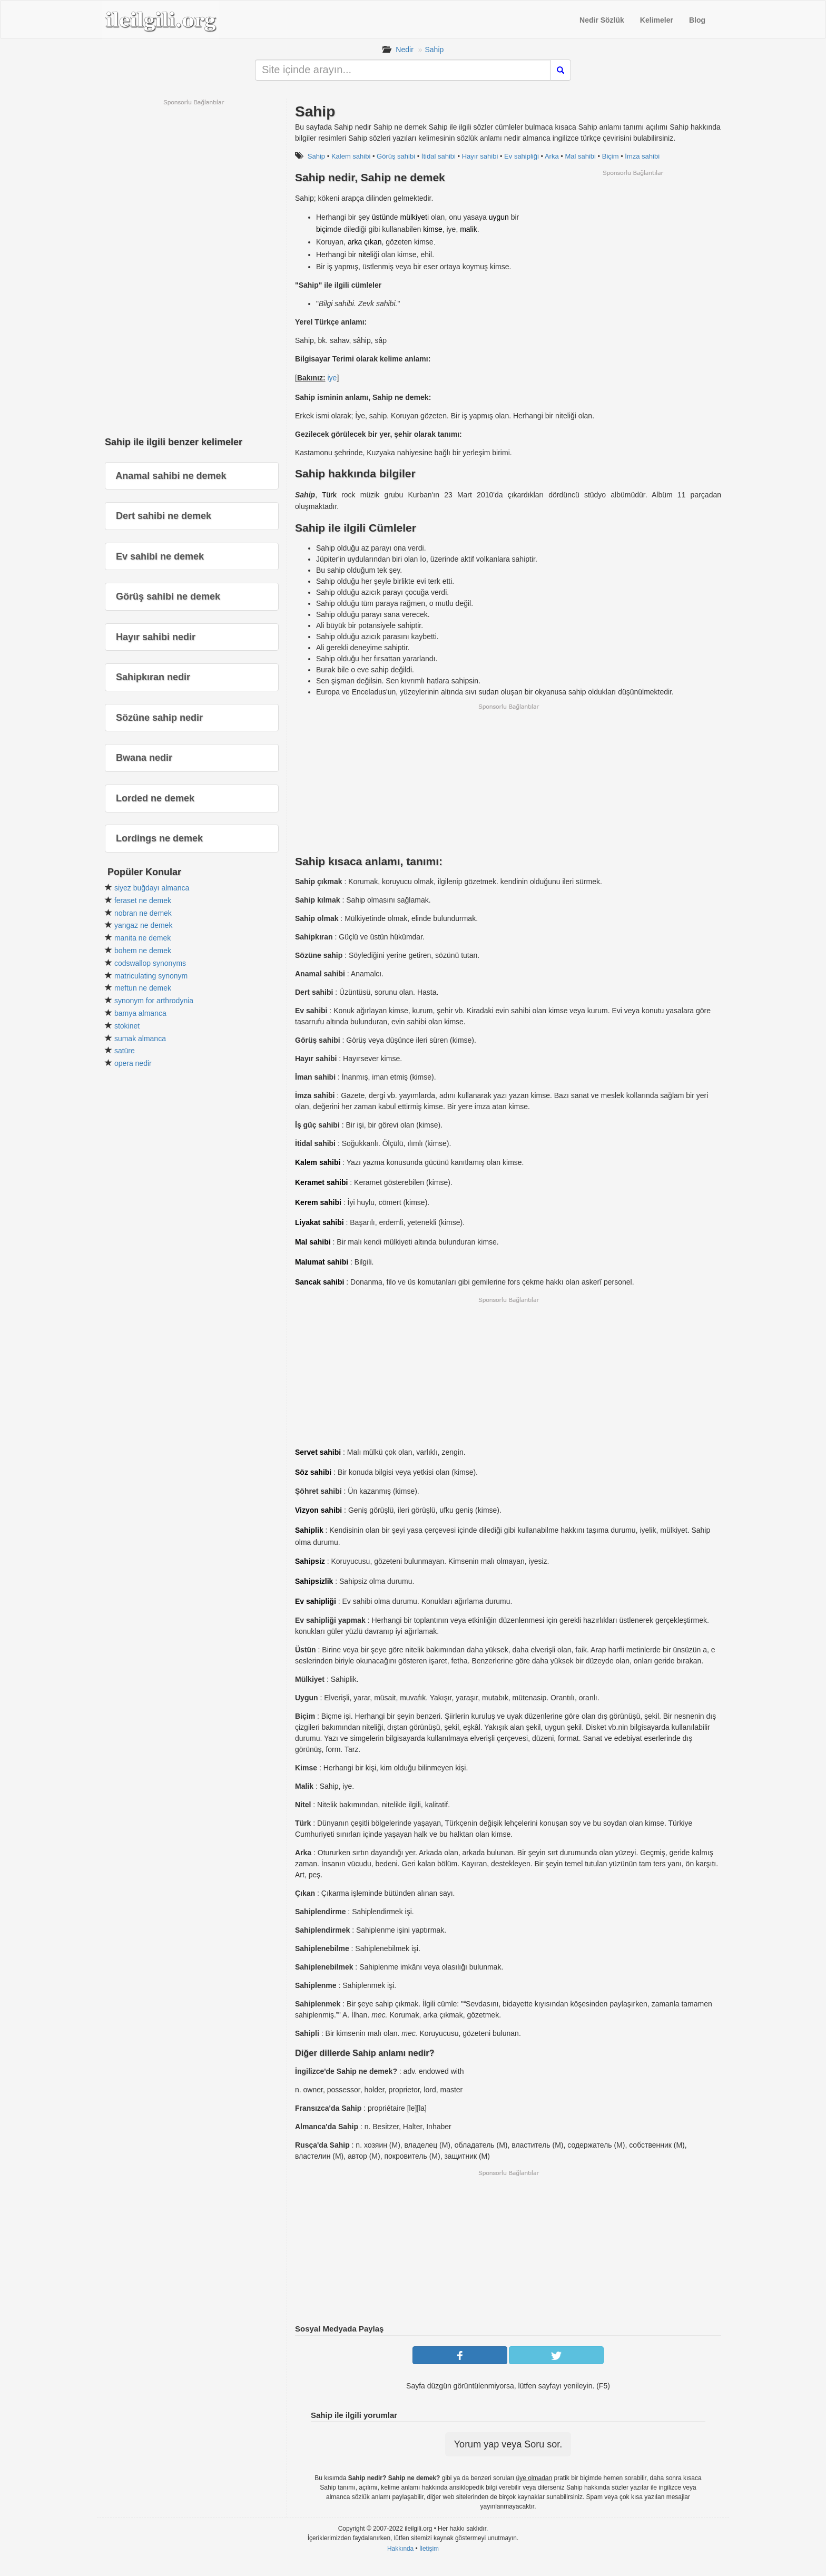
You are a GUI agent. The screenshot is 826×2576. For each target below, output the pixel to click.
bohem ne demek (142, 950)
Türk (329, 495)
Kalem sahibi (350, 156)
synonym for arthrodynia (153, 1000)
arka (355, 242)
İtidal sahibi (438, 156)
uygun (499, 217)
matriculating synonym (151, 976)
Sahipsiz (310, 1561)
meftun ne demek (142, 988)
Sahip (434, 49)
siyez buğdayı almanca (151, 888)
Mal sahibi (580, 156)
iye (332, 378)
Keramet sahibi (321, 1182)
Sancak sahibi (319, 1282)
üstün (381, 217)
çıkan (372, 242)
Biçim (610, 156)
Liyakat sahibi (319, 1222)
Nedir (404, 49)
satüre (124, 1050)
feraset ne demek (142, 900)
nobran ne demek (143, 913)
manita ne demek (142, 938)
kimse (432, 229)
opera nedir (133, 1063)
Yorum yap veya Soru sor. (508, 2444)
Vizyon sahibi (318, 1510)
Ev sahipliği (521, 156)
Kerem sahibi (318, 1202)
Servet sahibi (318, 1452)
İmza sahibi (642, 156)
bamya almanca (140, 1013)
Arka (552, 156)
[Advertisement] (632, 251)
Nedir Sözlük (601, 20)
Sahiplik (309, 1530)
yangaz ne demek (143, 925)
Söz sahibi (313, 1472)
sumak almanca (140, 1038)
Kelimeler (656, 20)
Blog (697, 20)
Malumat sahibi (321, 1262)
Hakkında (400, 2548)
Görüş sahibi (396, 156)
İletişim (429, 2548)
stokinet (127, 1026)
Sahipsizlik (314, 1581)
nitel (365, 254)
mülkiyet (413, 217)
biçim (324, 229)
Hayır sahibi (480, 156)
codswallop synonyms (150, 963)
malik (468, 229)
